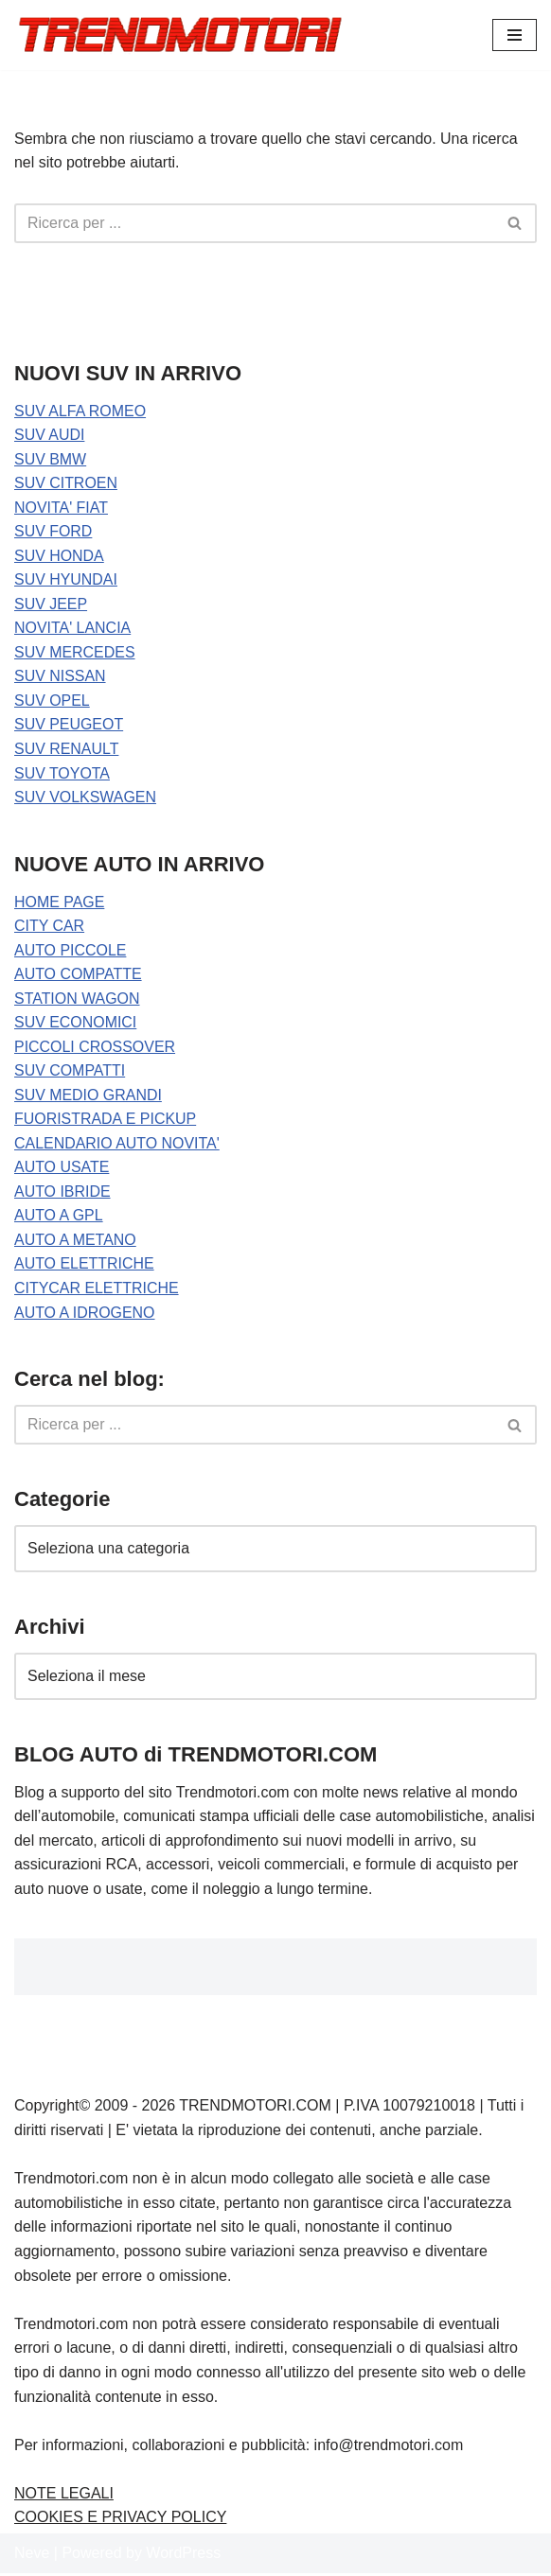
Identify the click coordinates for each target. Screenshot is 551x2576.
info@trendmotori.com (389, 2448)
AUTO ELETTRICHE (84, 1266)
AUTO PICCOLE (70, 951)
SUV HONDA (59, 557)
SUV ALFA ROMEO (80, 411)
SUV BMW (50, 459)
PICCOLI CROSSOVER (95, 1049)
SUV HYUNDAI (65, 580)
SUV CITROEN (65, 484)
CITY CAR (49, 928)
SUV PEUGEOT (69, 726)
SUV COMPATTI (70, 1072)
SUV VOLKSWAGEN (85, 798)
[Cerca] (254, 223)
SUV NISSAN (60, 677)
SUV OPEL (52, 701)
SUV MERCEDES (74, 653)
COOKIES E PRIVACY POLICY (120, 2521)
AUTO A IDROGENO (84, 1314)
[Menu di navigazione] (514, 35)
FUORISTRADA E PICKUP (105, 1121)
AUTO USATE (62, 1170)
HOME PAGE (59, 903)
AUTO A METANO (75, 1243)
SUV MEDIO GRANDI (88, 1097)
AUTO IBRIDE (62, 1193)
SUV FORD (53, 532)
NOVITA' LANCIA (73, 629)
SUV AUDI (49, 436)
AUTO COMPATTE (78, 976)
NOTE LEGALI (64, 2496)
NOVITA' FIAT (61, 507)
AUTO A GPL (58, 1218)
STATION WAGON (77, 1000)
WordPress (183, 2557)
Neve (31, 2557)
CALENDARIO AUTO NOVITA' (117, 1145)
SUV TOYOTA (62, 774)
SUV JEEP (50, 605)
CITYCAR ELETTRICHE (96, 1291)
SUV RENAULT (66, 750)
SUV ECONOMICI (75, 1024)
